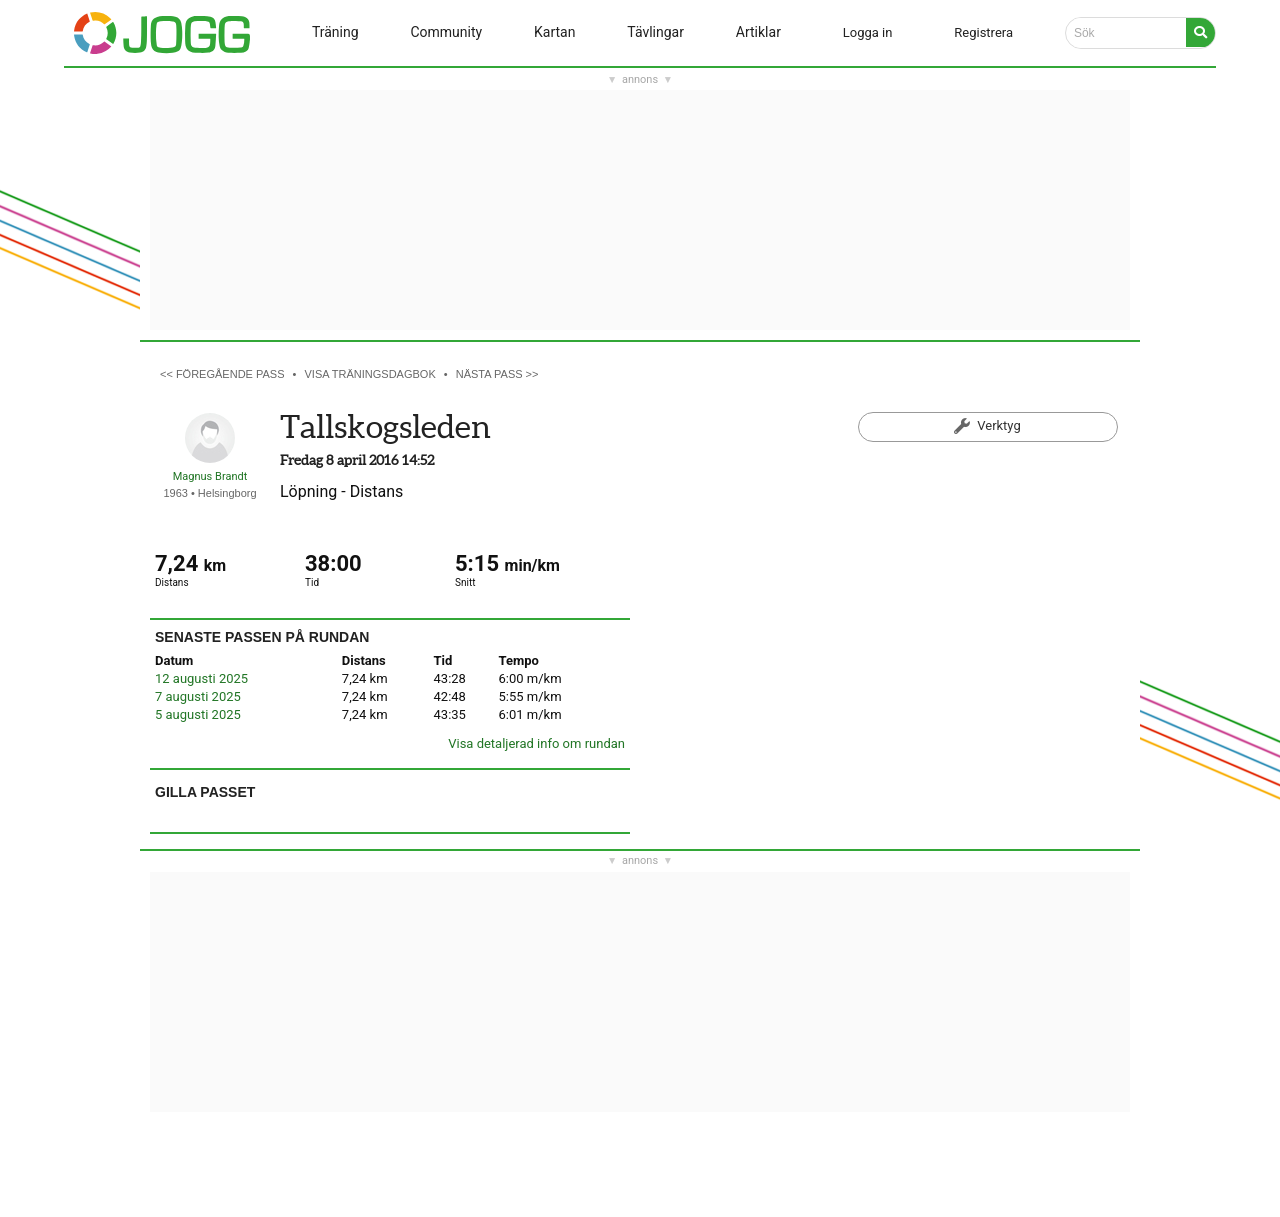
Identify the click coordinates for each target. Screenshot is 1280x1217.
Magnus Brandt (210, 476)
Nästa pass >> (497, 374)
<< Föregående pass (222, 374)
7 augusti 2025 (198, 696)
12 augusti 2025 (201, 678)
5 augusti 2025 (198, 714)
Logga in (868, 32)
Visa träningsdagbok (370, 374)
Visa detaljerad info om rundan (536, 743)
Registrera (983, 32)
